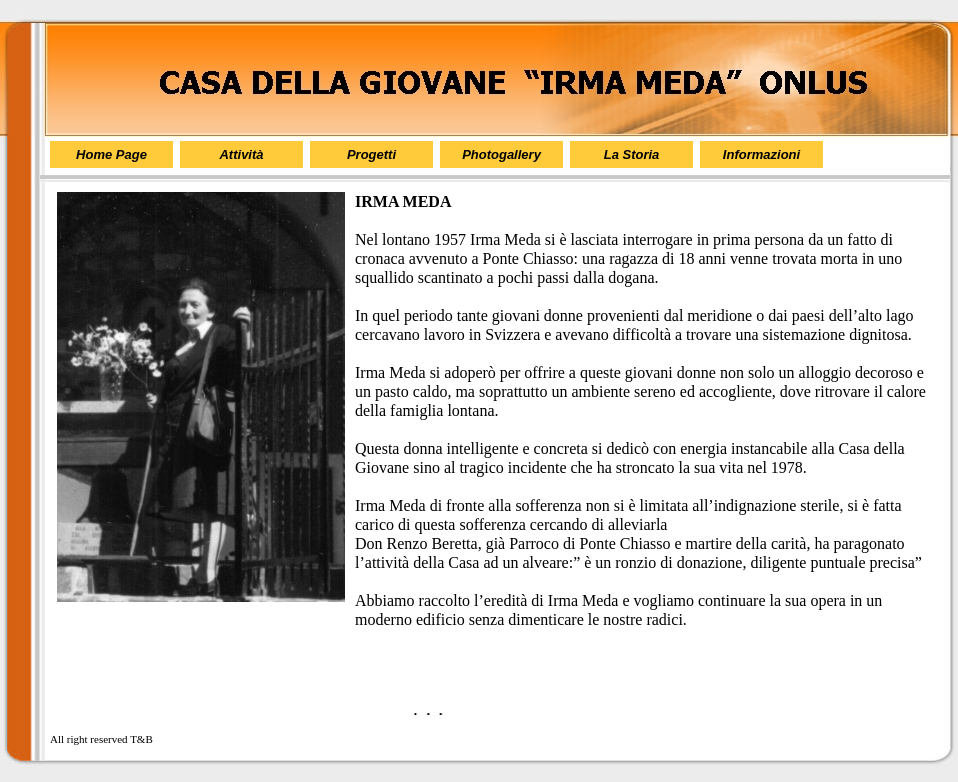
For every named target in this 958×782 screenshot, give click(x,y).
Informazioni (761, 154)
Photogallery (501, 154)
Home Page (111, 154)
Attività (241, 154)
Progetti (371, 154)
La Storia (632, 154)
